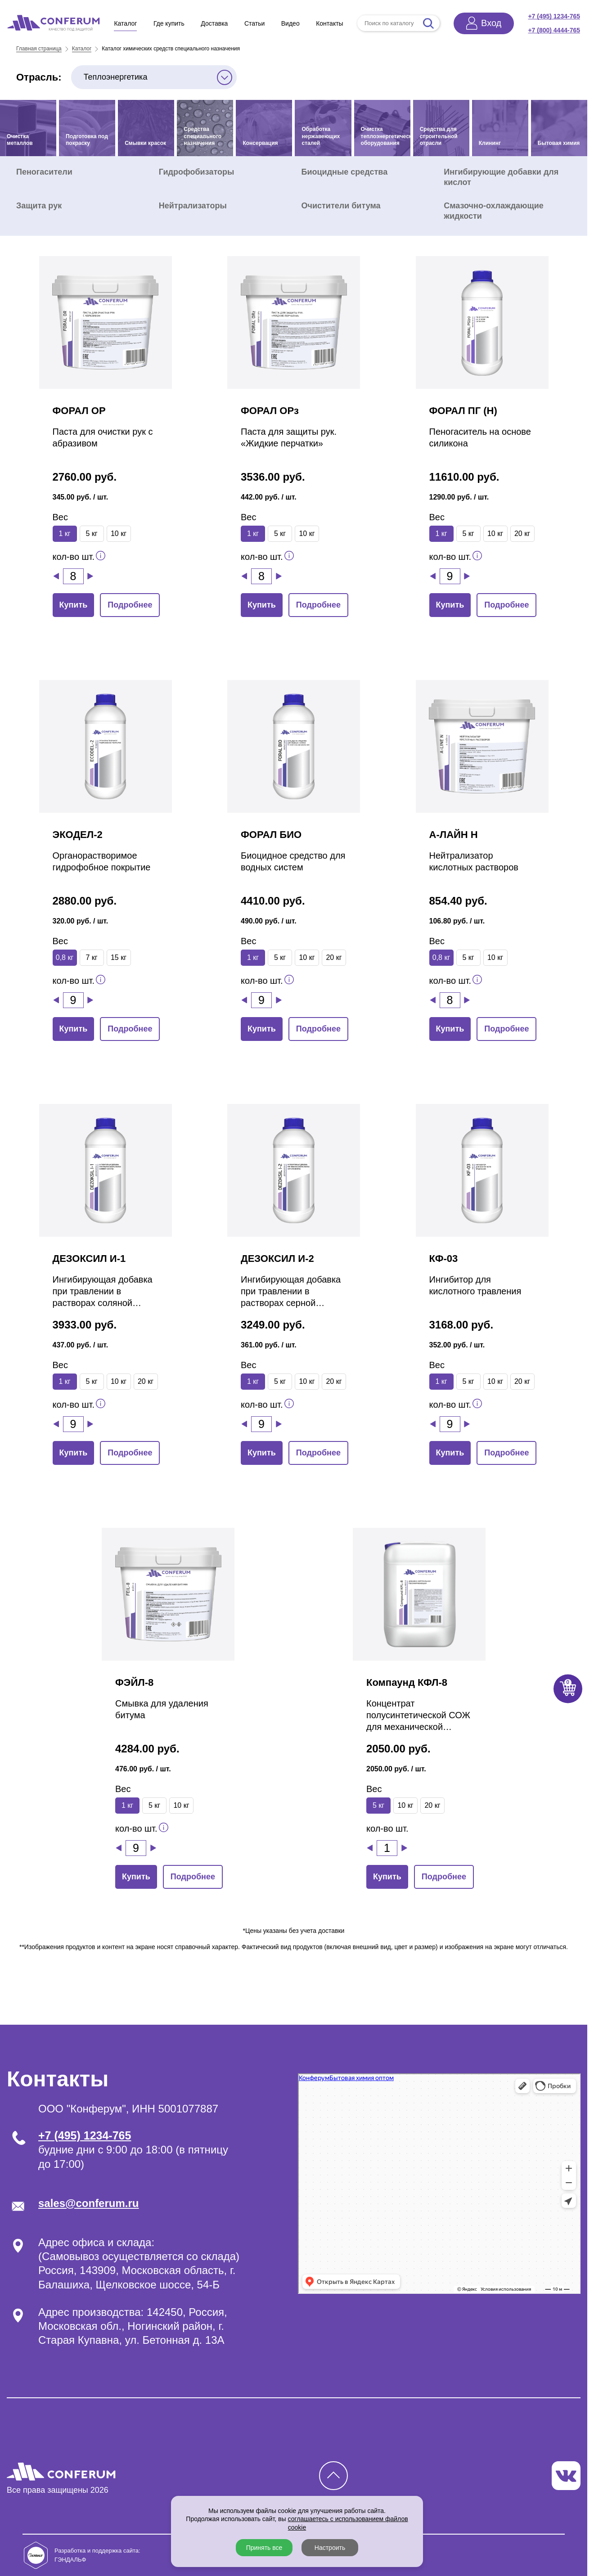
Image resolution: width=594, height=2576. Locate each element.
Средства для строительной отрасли (439, 136)
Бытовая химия (559, 143)
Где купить (168, 23)
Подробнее (130, 604)
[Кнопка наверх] (333, 2475)
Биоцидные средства (345, 171)
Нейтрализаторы (193, 205)
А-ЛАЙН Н (453, 834)
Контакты (329, 23)
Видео (290, 23)
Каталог (125, 23)
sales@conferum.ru (88, 2203)
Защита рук (39, 205)
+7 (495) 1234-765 (554, 16)
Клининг (490, 143)
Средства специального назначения (202, 136)
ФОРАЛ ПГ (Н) (463, 410)
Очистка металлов (20, 140)
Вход (491, 23)
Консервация (260, 143)
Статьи (254, 23)
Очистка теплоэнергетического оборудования (385, 136)
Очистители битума (341, 205)
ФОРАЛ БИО (271, 834)
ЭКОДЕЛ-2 (78, 834)
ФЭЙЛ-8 (134, 1682)
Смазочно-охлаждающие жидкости (494, 211)
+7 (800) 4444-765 (554, 30)
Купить (73, 604)
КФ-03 (443, 1258)
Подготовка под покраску (87, 140)
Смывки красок (145, 143)
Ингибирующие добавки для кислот (501, 177)
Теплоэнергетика (116, 76)
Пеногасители (44, 171)
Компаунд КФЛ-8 (406, 1682)
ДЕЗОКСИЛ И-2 (277, 1258)
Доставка (214, 23)
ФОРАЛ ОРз (270, 410)
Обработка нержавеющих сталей (321, 136)
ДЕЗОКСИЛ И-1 (89, 1258)
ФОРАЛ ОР (79, 410)
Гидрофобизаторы (196, 171)
